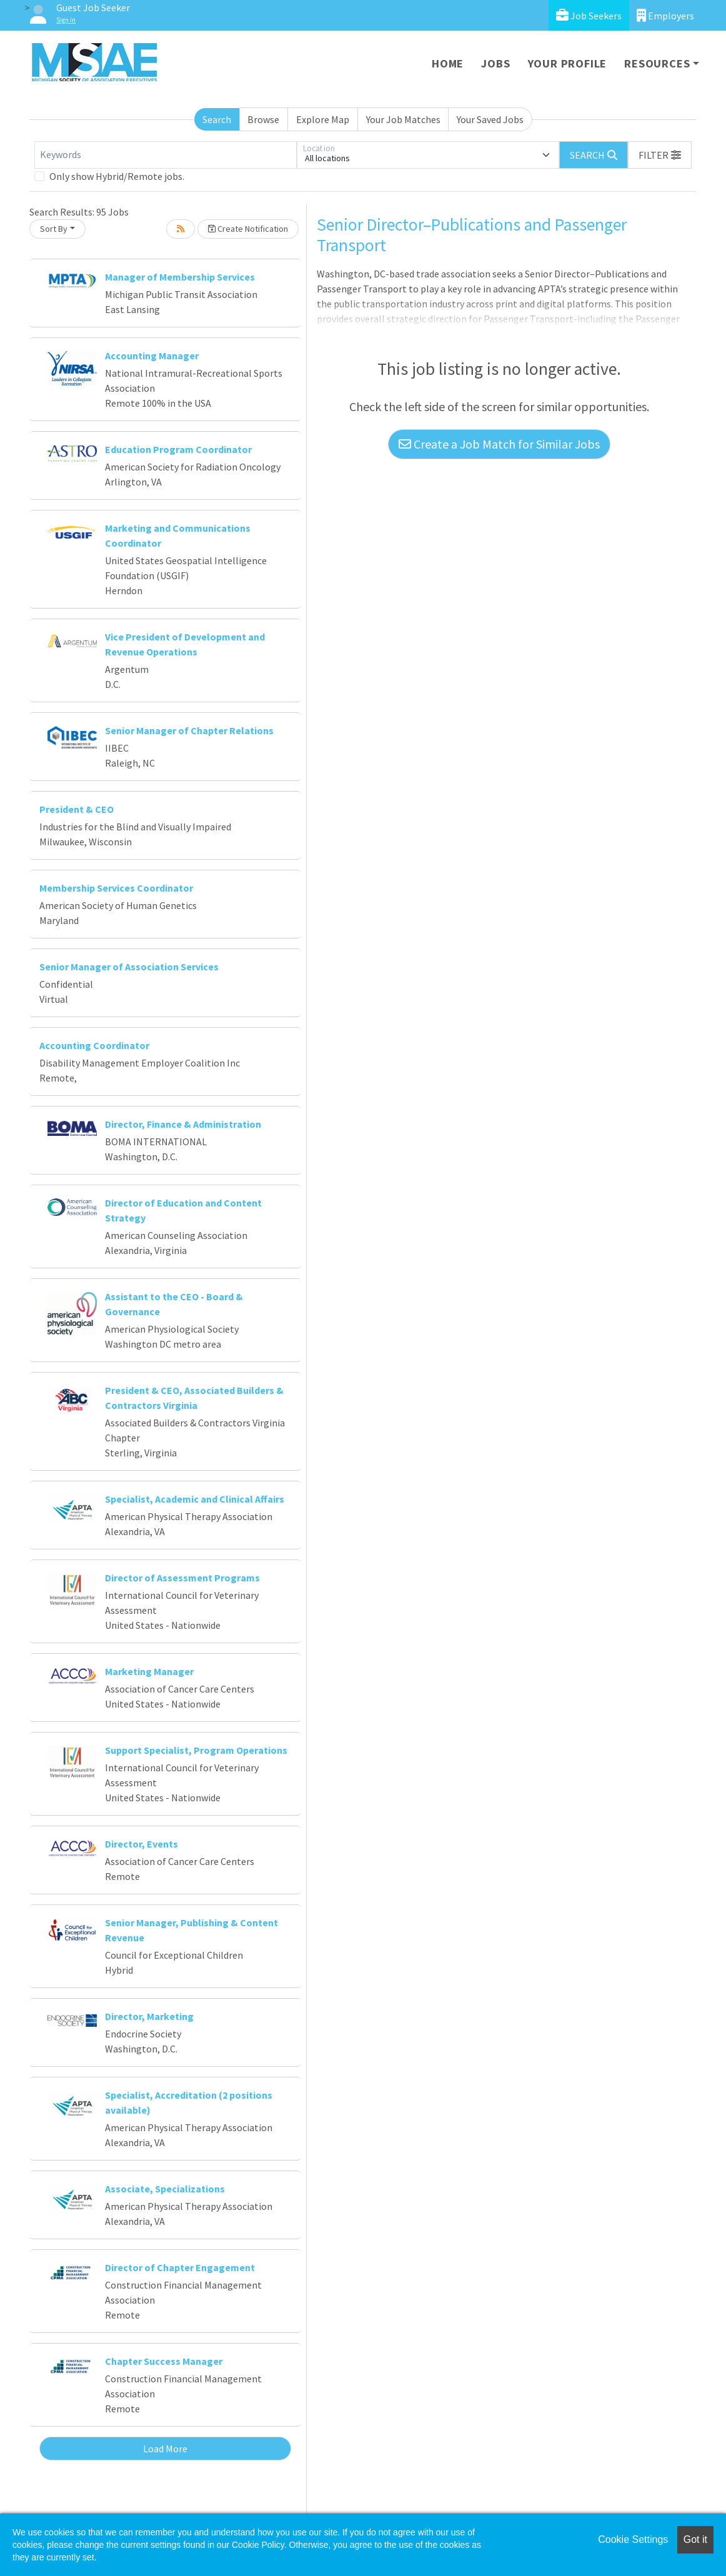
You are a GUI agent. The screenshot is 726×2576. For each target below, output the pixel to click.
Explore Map (322, 119)
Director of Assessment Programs (182, 1577)
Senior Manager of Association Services (129, 966)
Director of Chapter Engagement (180, 2267)
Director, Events (141, 1844)
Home (448, 63)
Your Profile (567, 63)
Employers (665, 15)
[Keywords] (165, 155)
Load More (165, 2448)
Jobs (495, 63)
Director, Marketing (149, 2016)
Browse (263, 119)
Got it (695, 2539)
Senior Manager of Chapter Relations (189, 730)
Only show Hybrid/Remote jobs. (116, 176)
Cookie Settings (633, 2539)
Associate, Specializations (165, 2188)
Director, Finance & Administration (183, 1124)
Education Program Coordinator (178, 449)
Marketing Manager (149, 1671)
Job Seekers (589, 15)
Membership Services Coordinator (116, 888)
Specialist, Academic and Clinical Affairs (194, 1499)
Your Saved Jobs (490, 119)
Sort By (53, 228)
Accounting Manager (152, 355)
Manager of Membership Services (180, 277)
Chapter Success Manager (163, 2361)
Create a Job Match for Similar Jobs (499, 444)
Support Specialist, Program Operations (196, 1750)
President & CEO (76, 809)
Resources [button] (657, 63)
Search (216, 119)
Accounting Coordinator (94, 1045)
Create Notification (248, 228)
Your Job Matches (403, 119)
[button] (660, 155)
